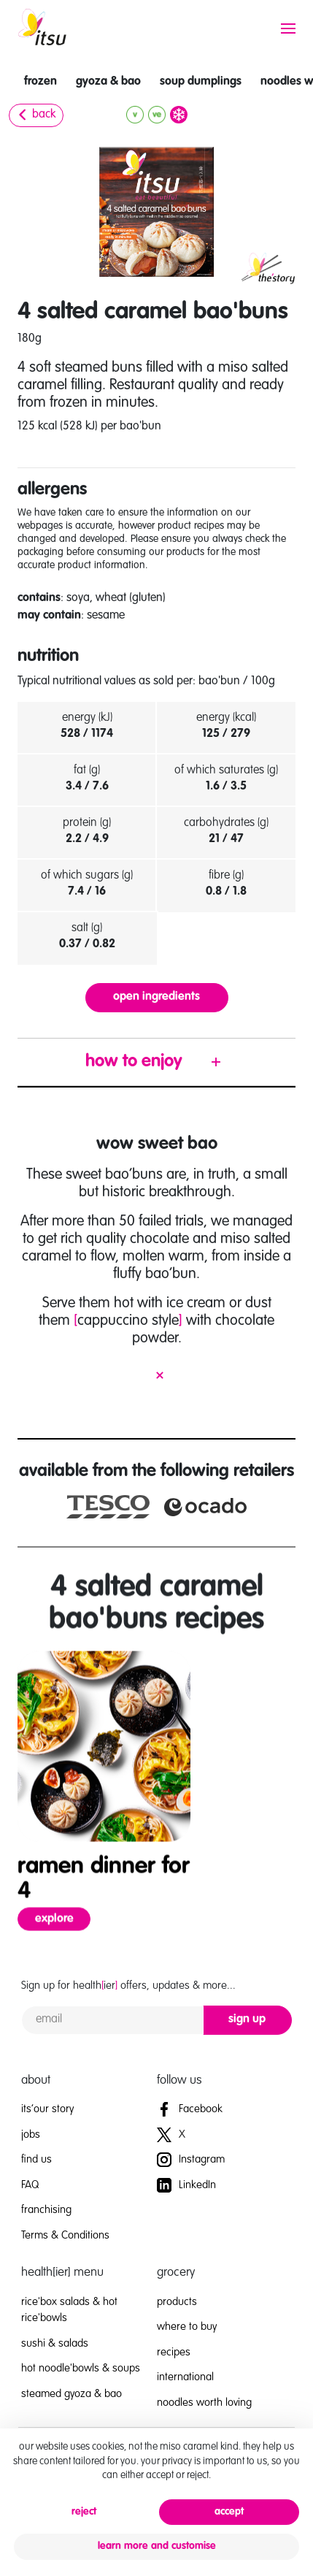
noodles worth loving (204, 2402)
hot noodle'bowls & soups (80, 2368)
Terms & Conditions (65, 2235)
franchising (46, 2209)
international (185, 2376)
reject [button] (84, 2512)
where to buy (187, 2326)
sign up (247, 2019)
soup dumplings (200, 82)
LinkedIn (186, 2184)
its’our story (47, 2108)
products (177, 2301)
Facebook (190, 2108)
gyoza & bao (108, 82)
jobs (30, 2134)
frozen (40, 82)
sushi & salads (54, 2343)
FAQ (30, 2184)
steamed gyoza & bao (71, 2393)
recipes (173, 2352)
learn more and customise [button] (157, 2546)
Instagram (191, 2159)
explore (63, 1939)
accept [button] (229, 2512)
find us (36, 2159)
